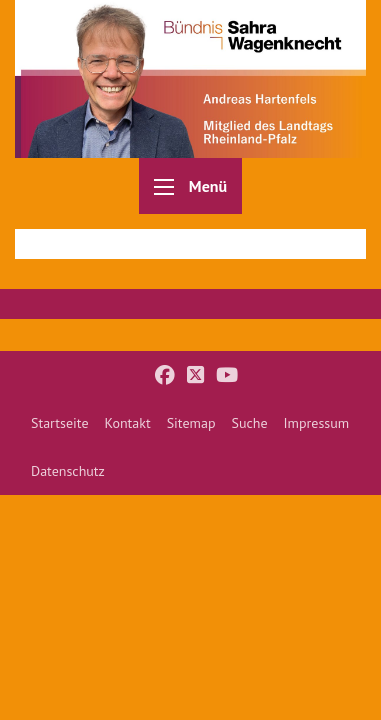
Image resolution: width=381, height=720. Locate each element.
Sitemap (191, 423)
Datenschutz (68, 471)
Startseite (60, 423)
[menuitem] (60, 423)
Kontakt (128, 423)
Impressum (317, 423)
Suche (249, 423)
